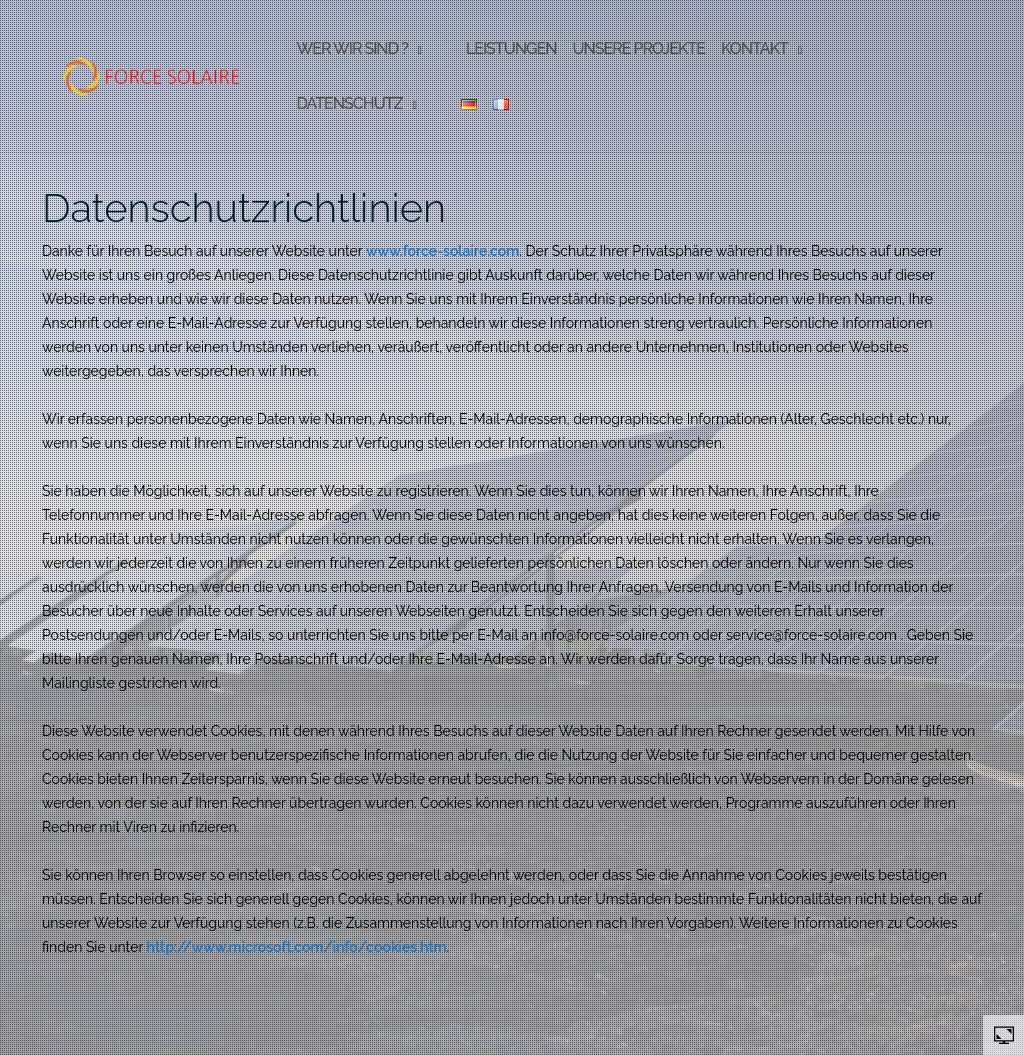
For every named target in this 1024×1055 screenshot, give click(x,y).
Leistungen (511, 48)
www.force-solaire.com (442, 251)
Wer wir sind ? (351, 48)
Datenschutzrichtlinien (244, 207)
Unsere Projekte (638, 48)
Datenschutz (349, 103)
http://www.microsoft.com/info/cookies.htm (297, 947)
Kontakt (754, 48)
